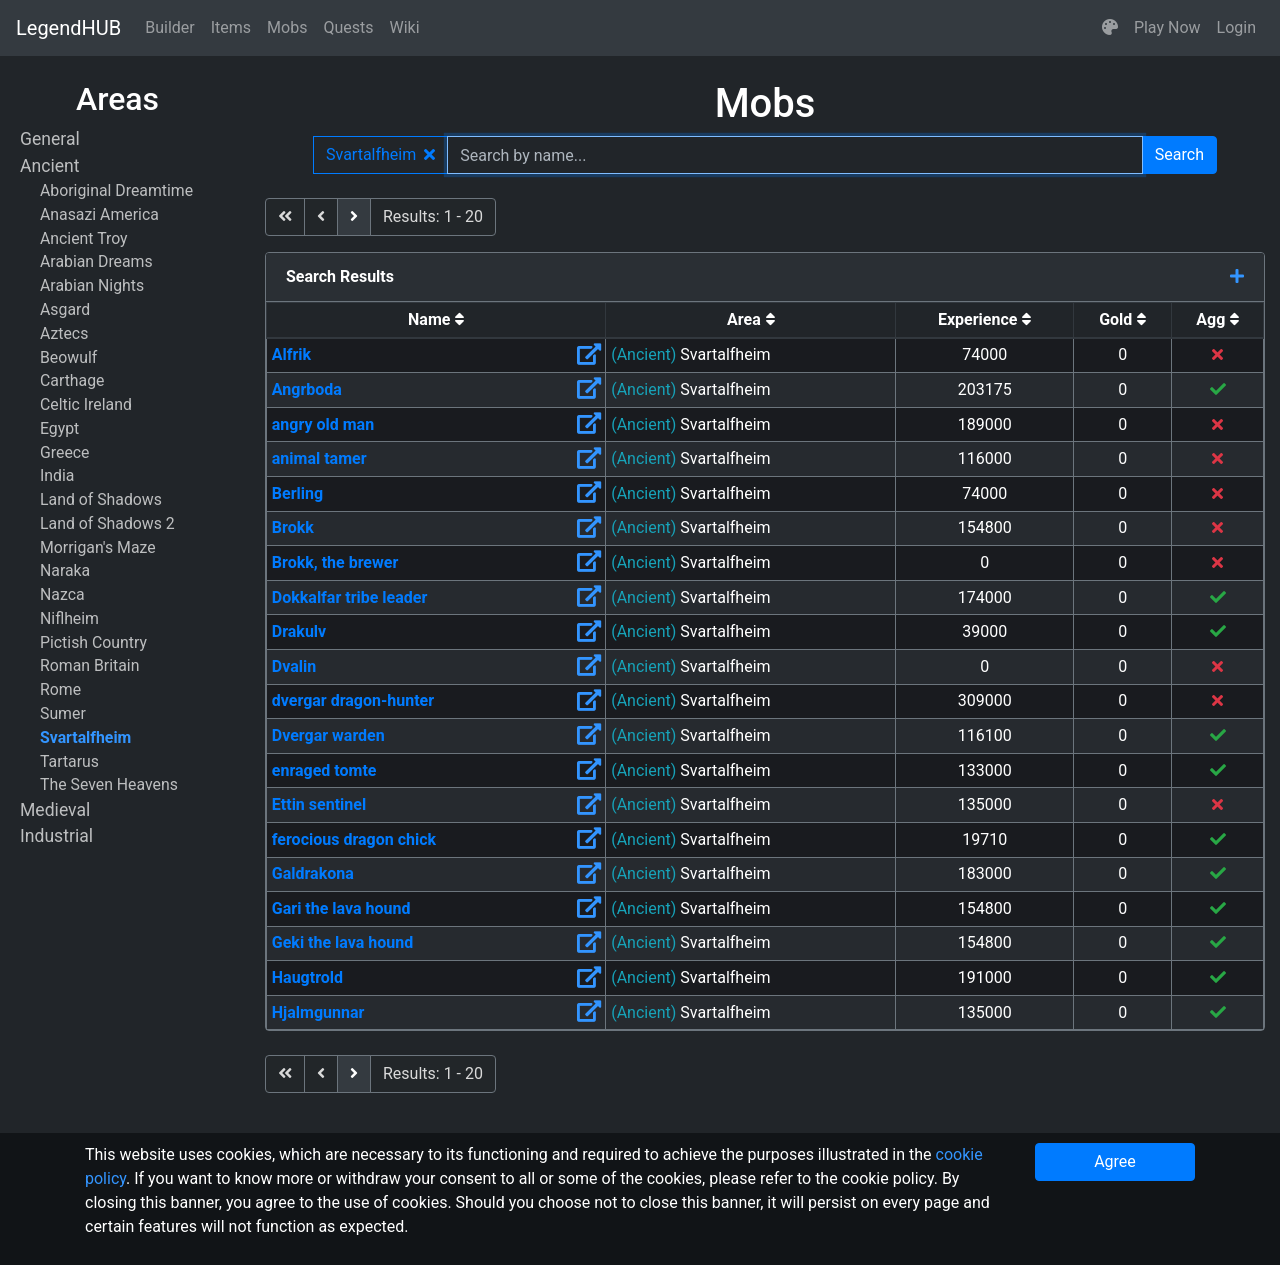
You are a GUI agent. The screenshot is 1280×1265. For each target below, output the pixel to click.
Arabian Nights (92, 285)
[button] (1110, 28)
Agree (1115, 1161)
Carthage (72, 380)
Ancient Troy (84, 238)
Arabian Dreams (96, 261)
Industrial (56, 836)
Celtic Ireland (86, 404)
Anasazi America (99, 214)
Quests (348, 27)
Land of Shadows (101, 499)
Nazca (62, 594)
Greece (64, 452)
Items (231, 27)
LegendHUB (68, 28)
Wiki (405, 27)
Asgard (65, 309)
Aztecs (64, 333)
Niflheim (69, 618)
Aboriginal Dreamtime (116, 190)
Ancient (49, 166)
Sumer (63, 713)
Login (1236, 27)
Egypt (59, 428)
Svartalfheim (85, 737)
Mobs (287, 27)
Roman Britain (89, 665)
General (50, 139)
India (57, 475)
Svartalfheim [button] (380, 154)
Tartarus (69, 761)
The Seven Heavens (109, 784)
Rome (60, 689)
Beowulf (68, 357)
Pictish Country (93, 642)
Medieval (55, 810)
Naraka (65, 570)
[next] (354, 217)
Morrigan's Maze (98, 547)
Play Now (1167, 27)
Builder (170, 27)
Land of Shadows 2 (107, 523)
